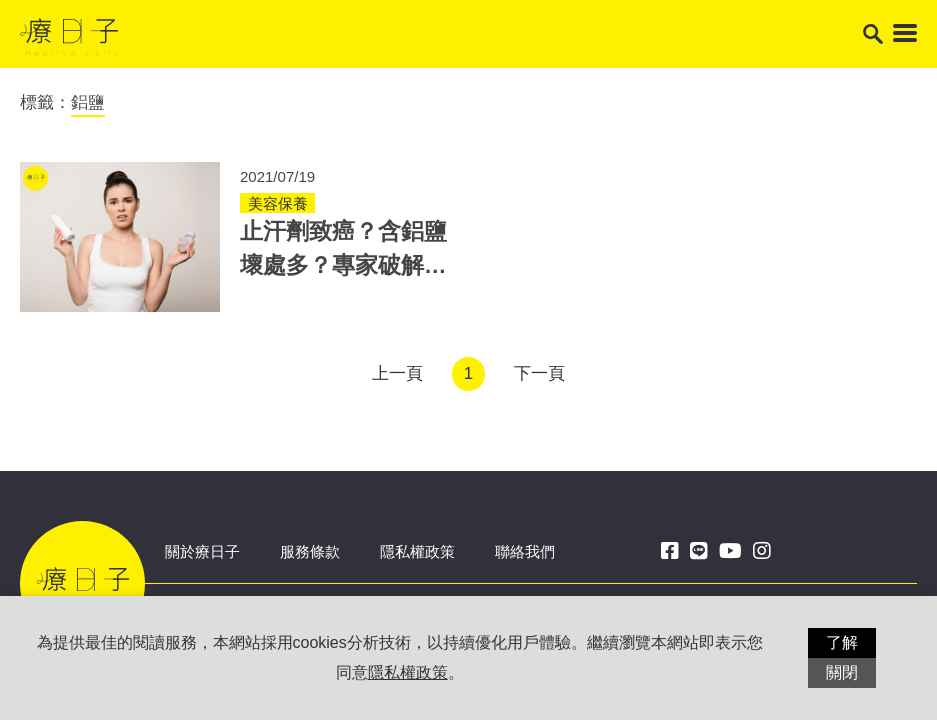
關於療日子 (202, 551)
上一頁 (397, 373)
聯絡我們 (525, 551)
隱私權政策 (417, 551)
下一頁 (539, 373)
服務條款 (310, 551)
